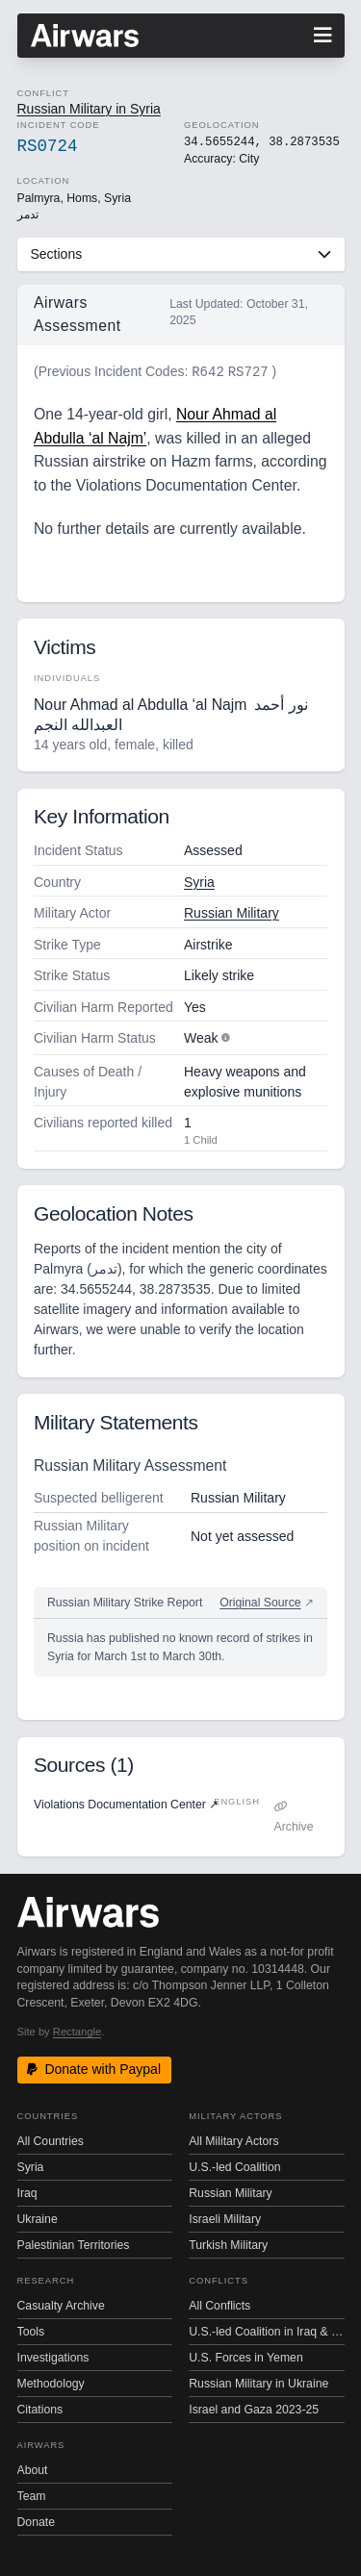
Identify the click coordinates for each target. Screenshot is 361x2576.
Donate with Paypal (94, 2069)
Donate (36, 2522)
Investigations (53, 2357)
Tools (31, 2331)
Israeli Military (225, 2219)
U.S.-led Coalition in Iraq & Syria (266, 2331)
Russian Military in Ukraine (258, 2383)
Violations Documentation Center (126, 1804)
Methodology (51, 2383)
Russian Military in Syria (89, 108)
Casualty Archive (61, 2305)
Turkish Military (228, 2245)
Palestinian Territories (73, 2245)
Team (31, 2496)
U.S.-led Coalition (234, 2167)
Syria (199, 882)
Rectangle (77, 2031)
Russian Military (231, 913)
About (32, 2470)
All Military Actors (233, 2141)
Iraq (27, 2193)
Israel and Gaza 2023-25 (254, 2409)
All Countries (50, 2141)
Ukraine (37, 2219)
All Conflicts (219, 2305)
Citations (40, 2409)
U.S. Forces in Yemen (245, 2357)
